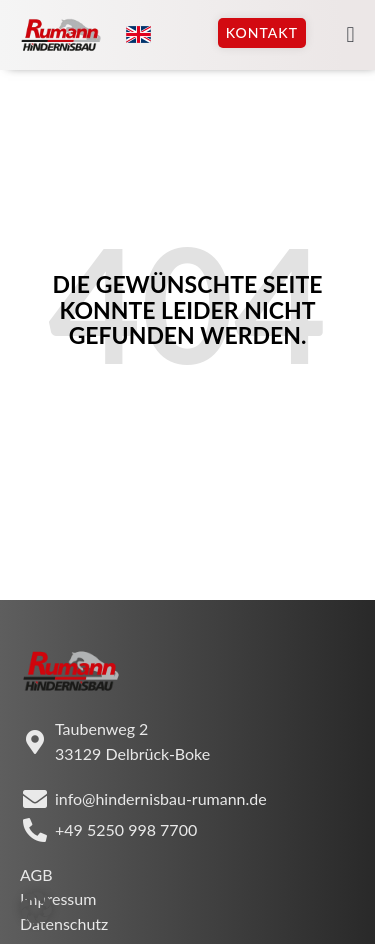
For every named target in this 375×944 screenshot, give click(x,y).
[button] (350, 35)
